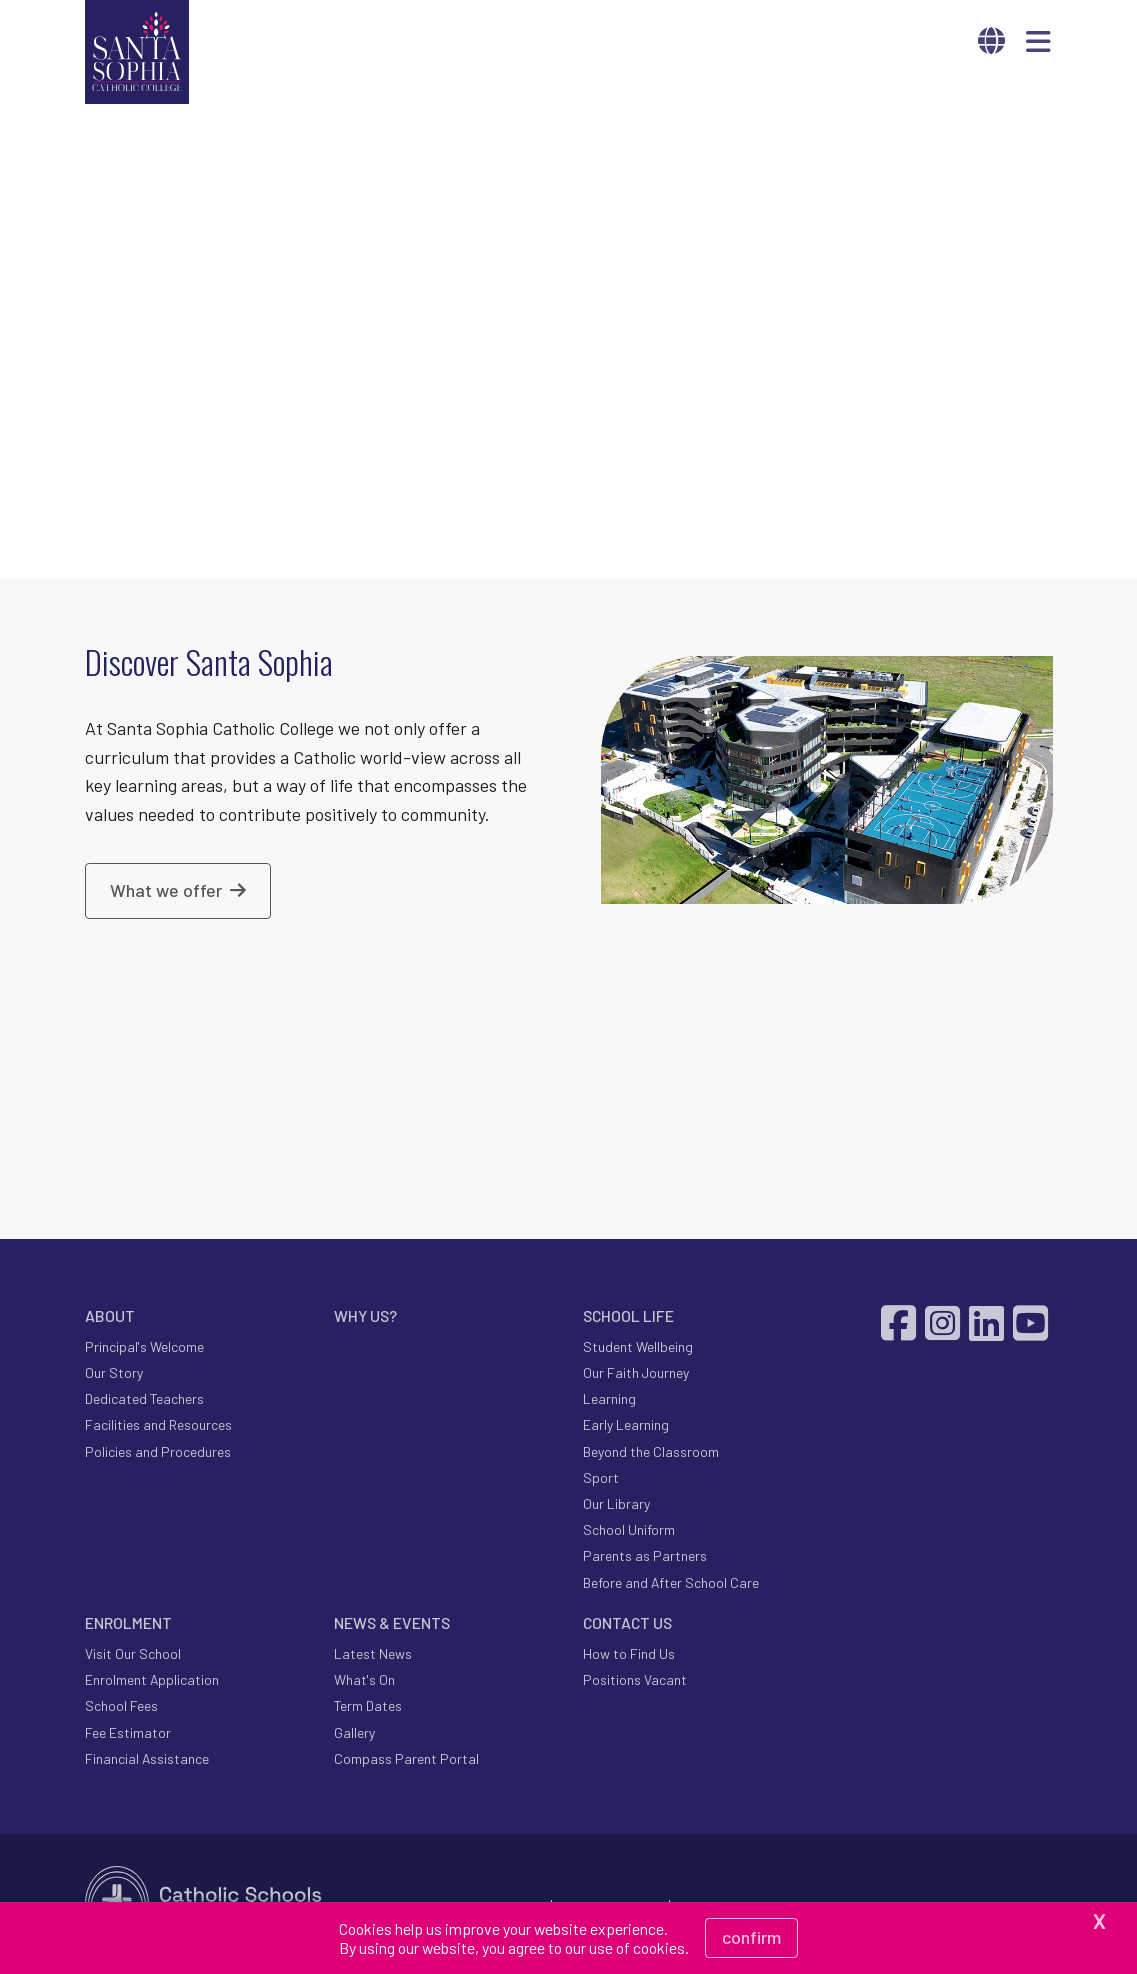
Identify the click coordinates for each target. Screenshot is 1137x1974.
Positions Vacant (635, 1682)
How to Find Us (629, 1655)
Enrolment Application (152, 1682)
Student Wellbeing (638, 1348)
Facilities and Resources (158, 1427)
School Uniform (629, 1532)
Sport (601, 1479)
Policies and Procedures (158, 1453)
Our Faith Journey (636, 1375)
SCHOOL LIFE (628, 1317)
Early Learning (626, 1427)
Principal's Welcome (144, 1348)
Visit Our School (133, 1655)
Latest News (373, 1655)
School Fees (121, 1708)
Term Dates (368, 1708)
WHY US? (365, 1317)
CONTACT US (627, 1624)
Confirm (751, 1937)
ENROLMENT (128, 1624)
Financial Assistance (147, 1760)
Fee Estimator (128, 1734)
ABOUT (110, 1317)
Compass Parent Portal (406, 1760)
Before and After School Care (671, 1584)
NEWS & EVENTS (392, 1624)
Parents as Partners (645, 1558)
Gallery (354, 1734)
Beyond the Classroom (651, 1453)
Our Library (616, 1505)
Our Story (114, 1375)
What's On (364, 1682)
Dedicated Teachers (144, 1401)
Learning (609, 1401)
